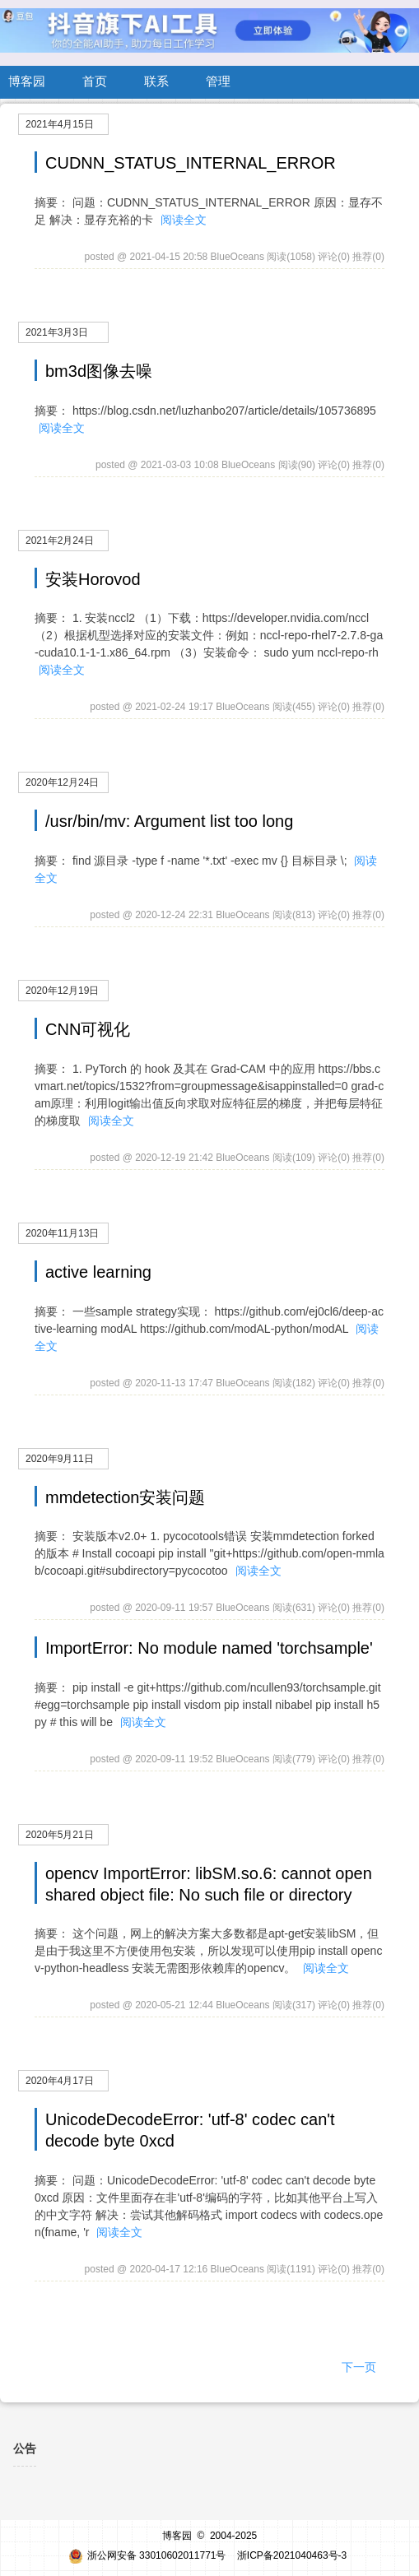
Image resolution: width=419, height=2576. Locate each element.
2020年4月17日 (60, 2080)
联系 (156, 81)
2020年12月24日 (62, 782)
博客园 (26, 81)
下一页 (359, 2367)
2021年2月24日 (60, 540)
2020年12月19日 (62, 990)
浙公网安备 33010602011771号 (147, 2555)
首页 (94, 81)
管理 (218, 81)
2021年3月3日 (57, 332)
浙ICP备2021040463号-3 (292, 2555)
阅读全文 (184, 219)
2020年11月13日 (62, 1233)
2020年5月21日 (60, 1834)
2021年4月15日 (60, 124)
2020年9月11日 (60, 1458)
